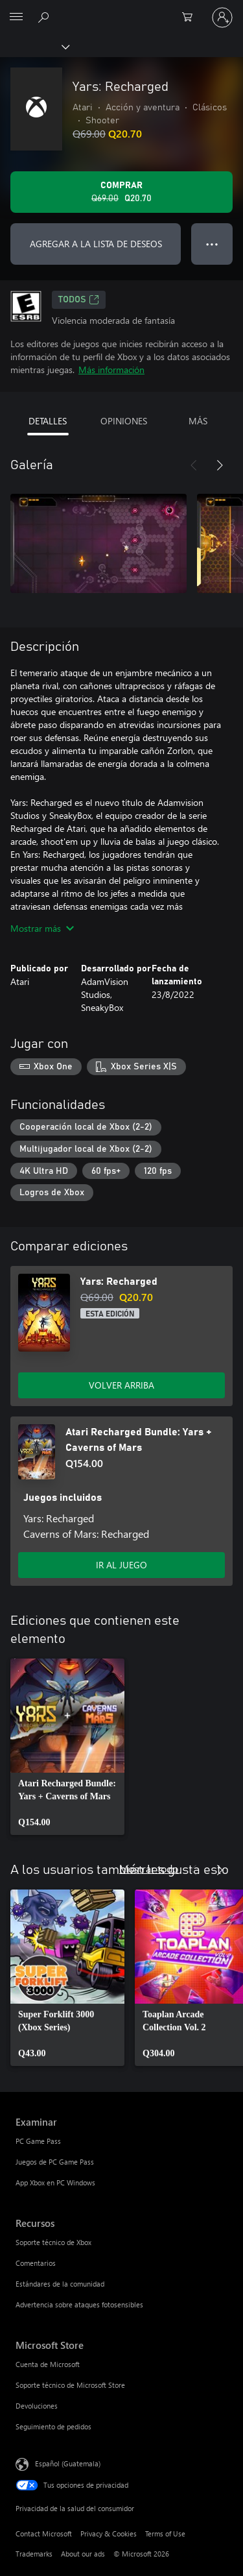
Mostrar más (42, 928)
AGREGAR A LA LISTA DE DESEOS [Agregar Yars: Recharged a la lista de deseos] (96, 243)
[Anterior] (194, 465)
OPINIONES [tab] (123, 421)
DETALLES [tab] (48, 421)
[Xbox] (34, 46)
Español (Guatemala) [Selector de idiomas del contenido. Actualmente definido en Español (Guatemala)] (67, 2463)
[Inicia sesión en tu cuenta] (222, 17)
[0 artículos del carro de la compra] (191, 17)
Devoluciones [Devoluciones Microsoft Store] (37, 2405)
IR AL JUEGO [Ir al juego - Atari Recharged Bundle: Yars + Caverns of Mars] (121, 1565)
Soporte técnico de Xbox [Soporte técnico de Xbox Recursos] (53, 2242)
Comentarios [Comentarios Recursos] (36, 2263)
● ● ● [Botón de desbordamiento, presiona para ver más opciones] (212, 243)
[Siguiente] (220, 465)
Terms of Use (165, 2533)
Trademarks (34, 2553)
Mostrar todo (148, 1868)
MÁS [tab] (198, 421)
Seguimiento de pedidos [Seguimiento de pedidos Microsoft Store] (53, 2426)
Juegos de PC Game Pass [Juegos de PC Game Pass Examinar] (55, 2161)
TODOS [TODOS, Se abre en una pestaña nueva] (78, 300)
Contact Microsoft (44, 2533)
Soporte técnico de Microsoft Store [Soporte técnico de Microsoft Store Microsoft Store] (70, 2385)
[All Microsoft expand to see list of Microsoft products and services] (16, 17)
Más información (111, 369)
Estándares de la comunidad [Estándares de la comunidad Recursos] (60, 2283)
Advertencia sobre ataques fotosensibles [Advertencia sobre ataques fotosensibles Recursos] (79, 2304)
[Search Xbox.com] (45, 16)
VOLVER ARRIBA (121, 1385)
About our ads (83, 2553)
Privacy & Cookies (108, 2533)
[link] (67, 1747)
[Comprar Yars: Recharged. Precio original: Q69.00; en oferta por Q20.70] (121, 192)
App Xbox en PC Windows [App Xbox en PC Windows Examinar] (55, 2182)
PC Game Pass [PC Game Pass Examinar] (38, 2141)
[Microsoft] (121, 10)
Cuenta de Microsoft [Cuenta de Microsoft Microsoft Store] (48, 2364)
